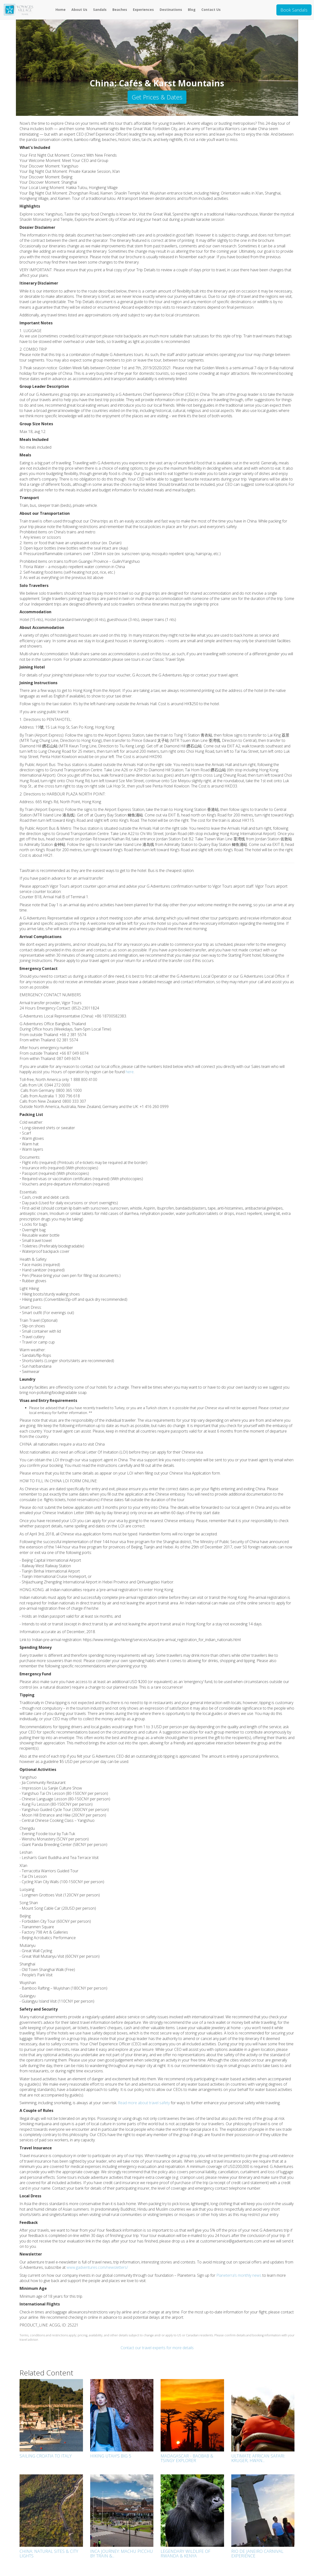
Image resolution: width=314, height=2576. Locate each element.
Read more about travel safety (144, 2102)
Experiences (143, 9)
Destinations (171, 9)
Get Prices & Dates (157, 97)
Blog (192, 9)
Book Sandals (293, 10)
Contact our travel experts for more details (157, 2347)
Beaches (119, 9)
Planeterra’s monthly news (238, 2275)
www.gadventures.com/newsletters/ (97, 2267)
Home (60, 9)
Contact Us (211, 9)
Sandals (100, 9)
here (130, 1071)
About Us (79, 9)
